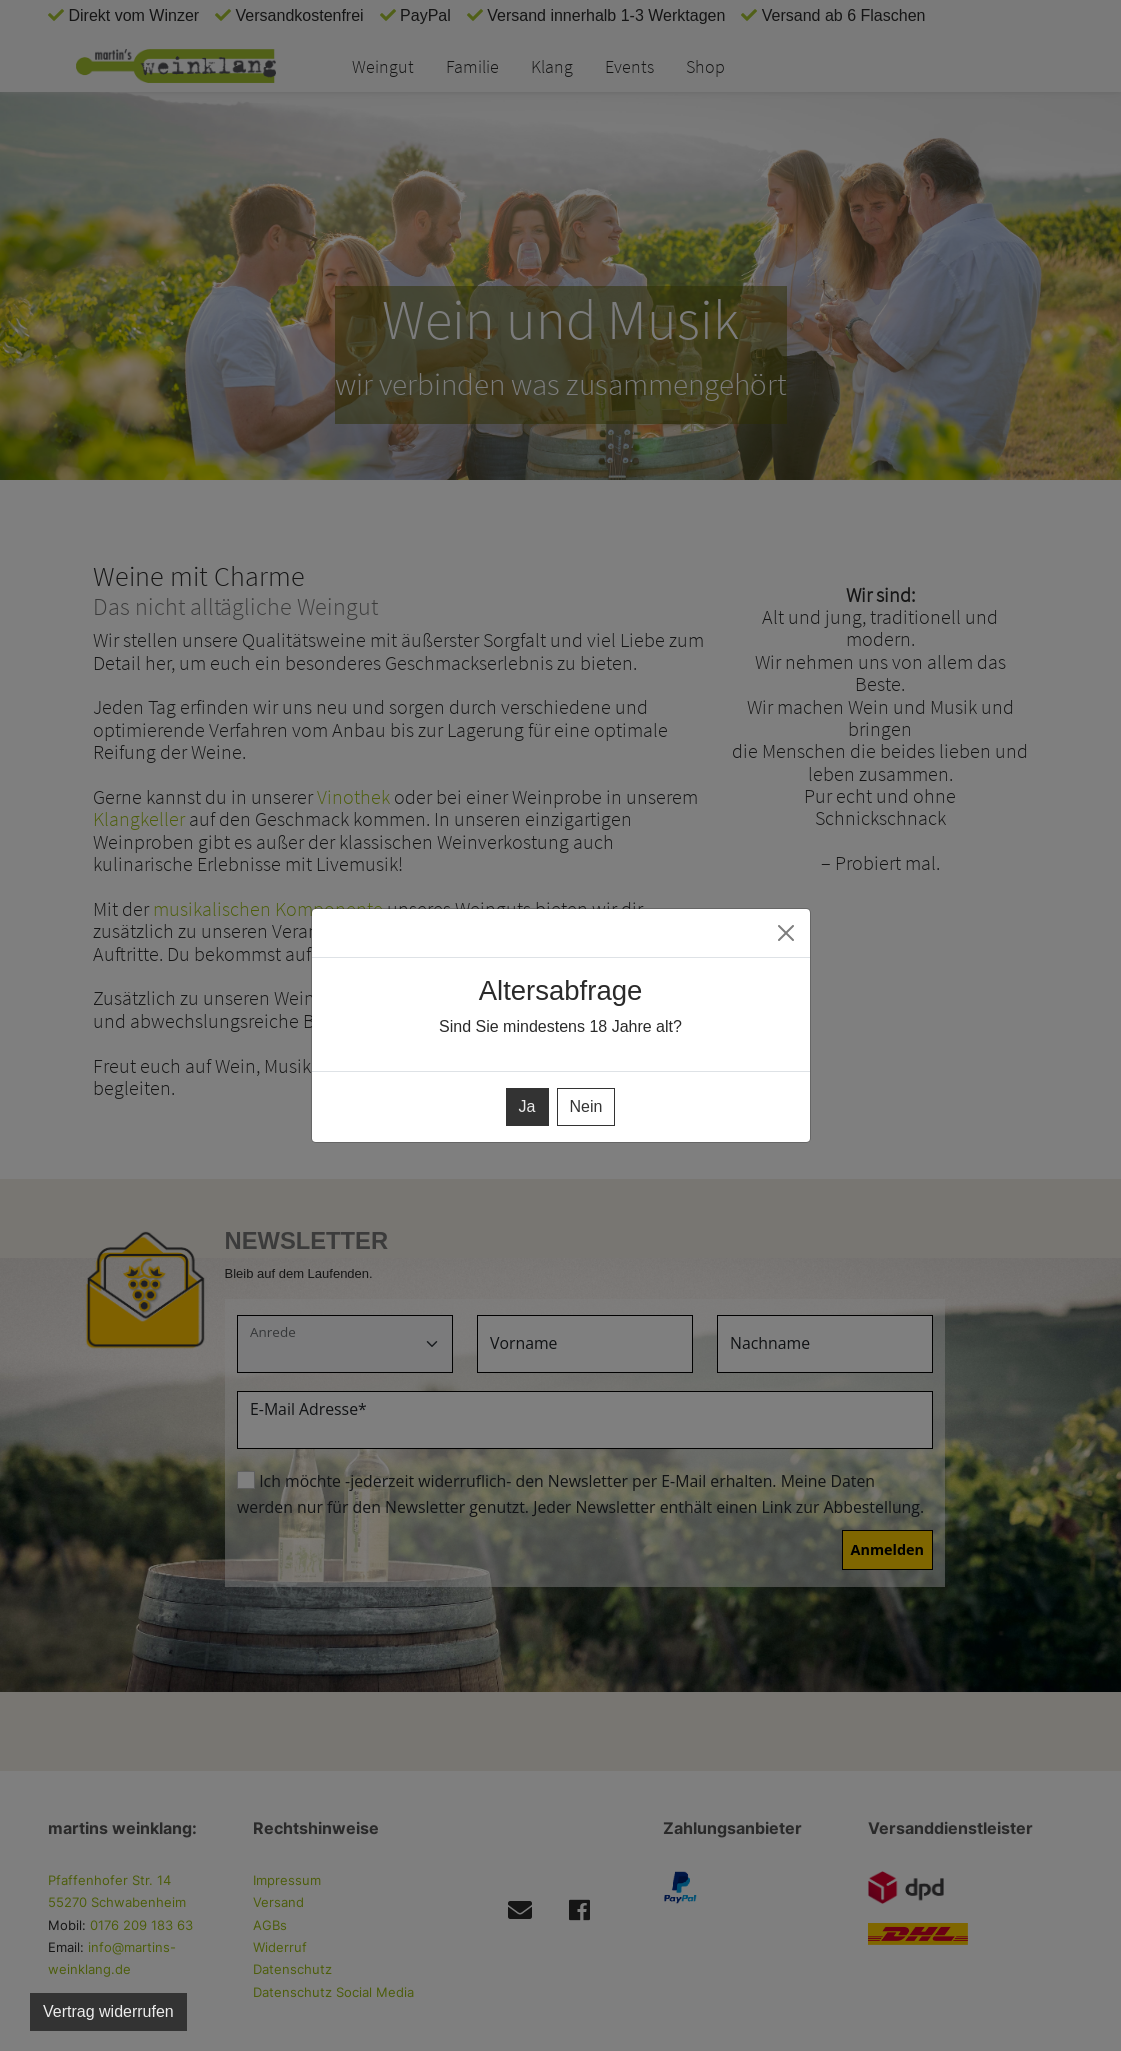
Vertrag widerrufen (108, 2011)
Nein (586, 1106)
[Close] (786, 933)
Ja (527, 1106)
